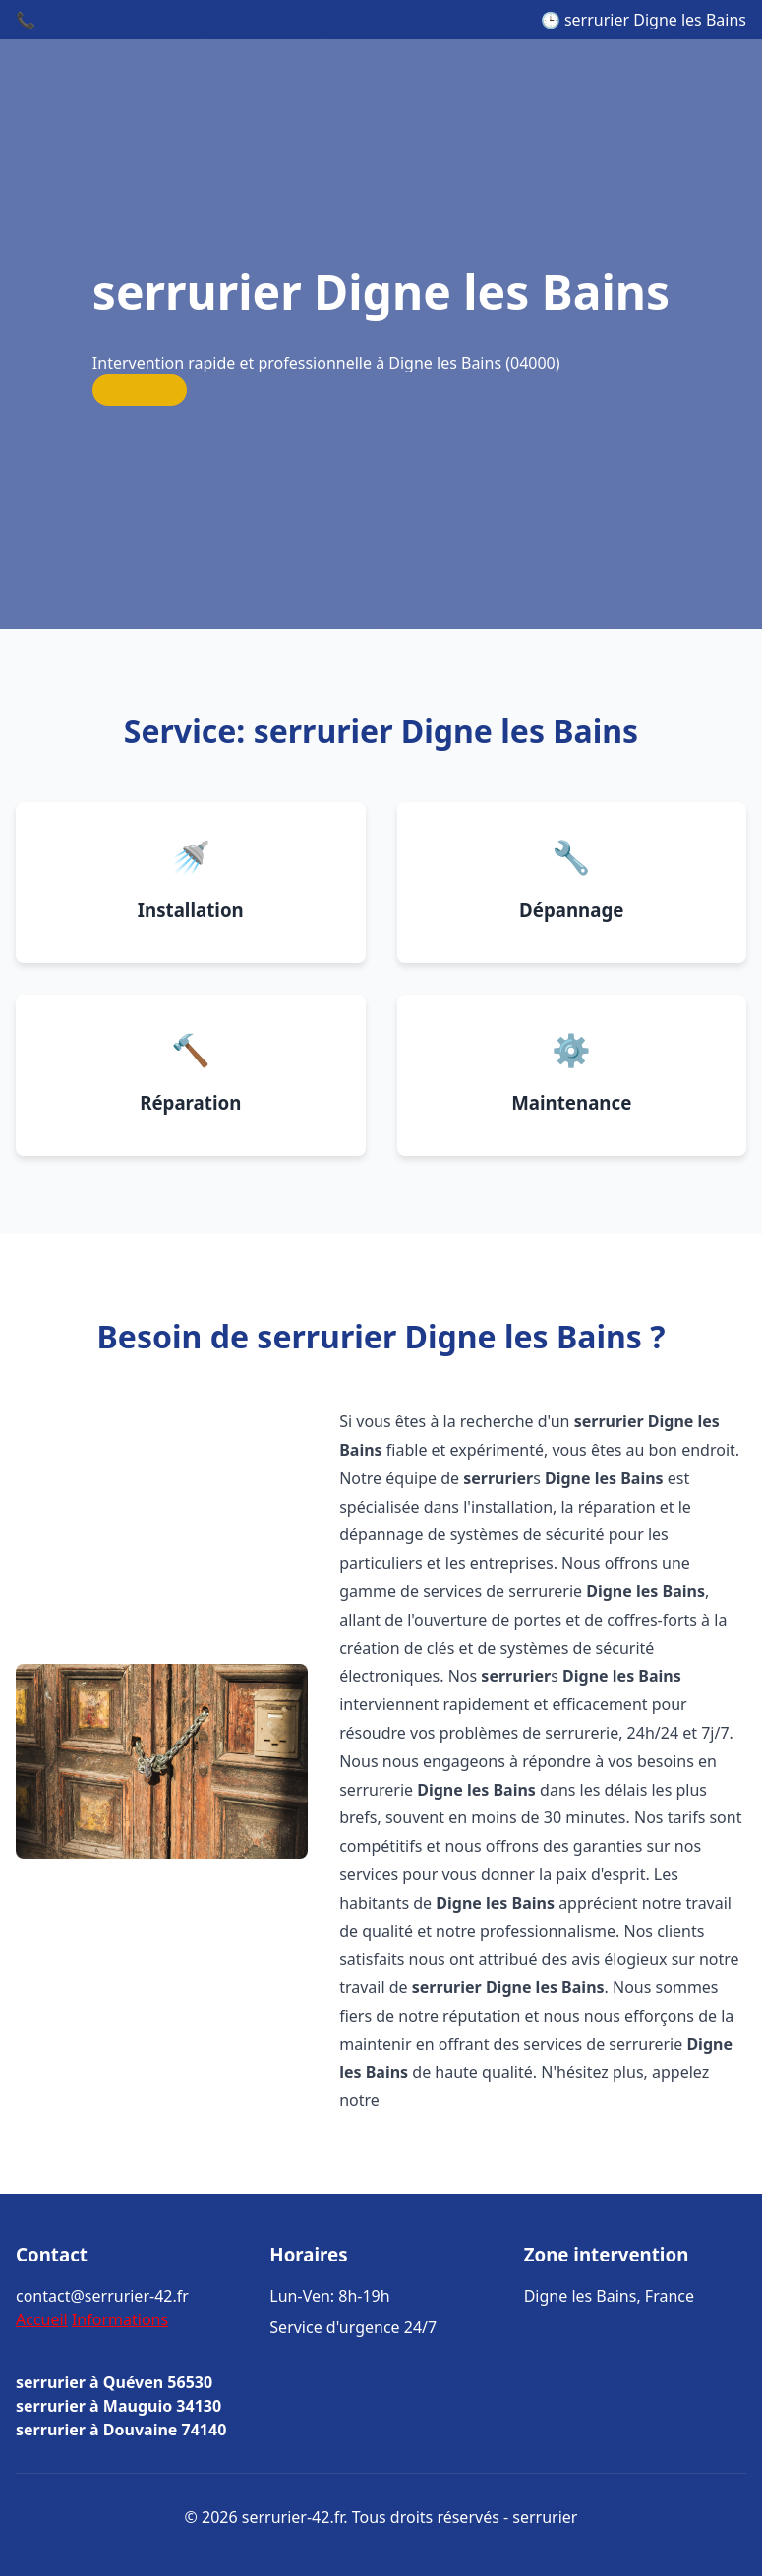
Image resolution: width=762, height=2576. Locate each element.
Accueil (42, 2319)
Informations (120, 2319)
